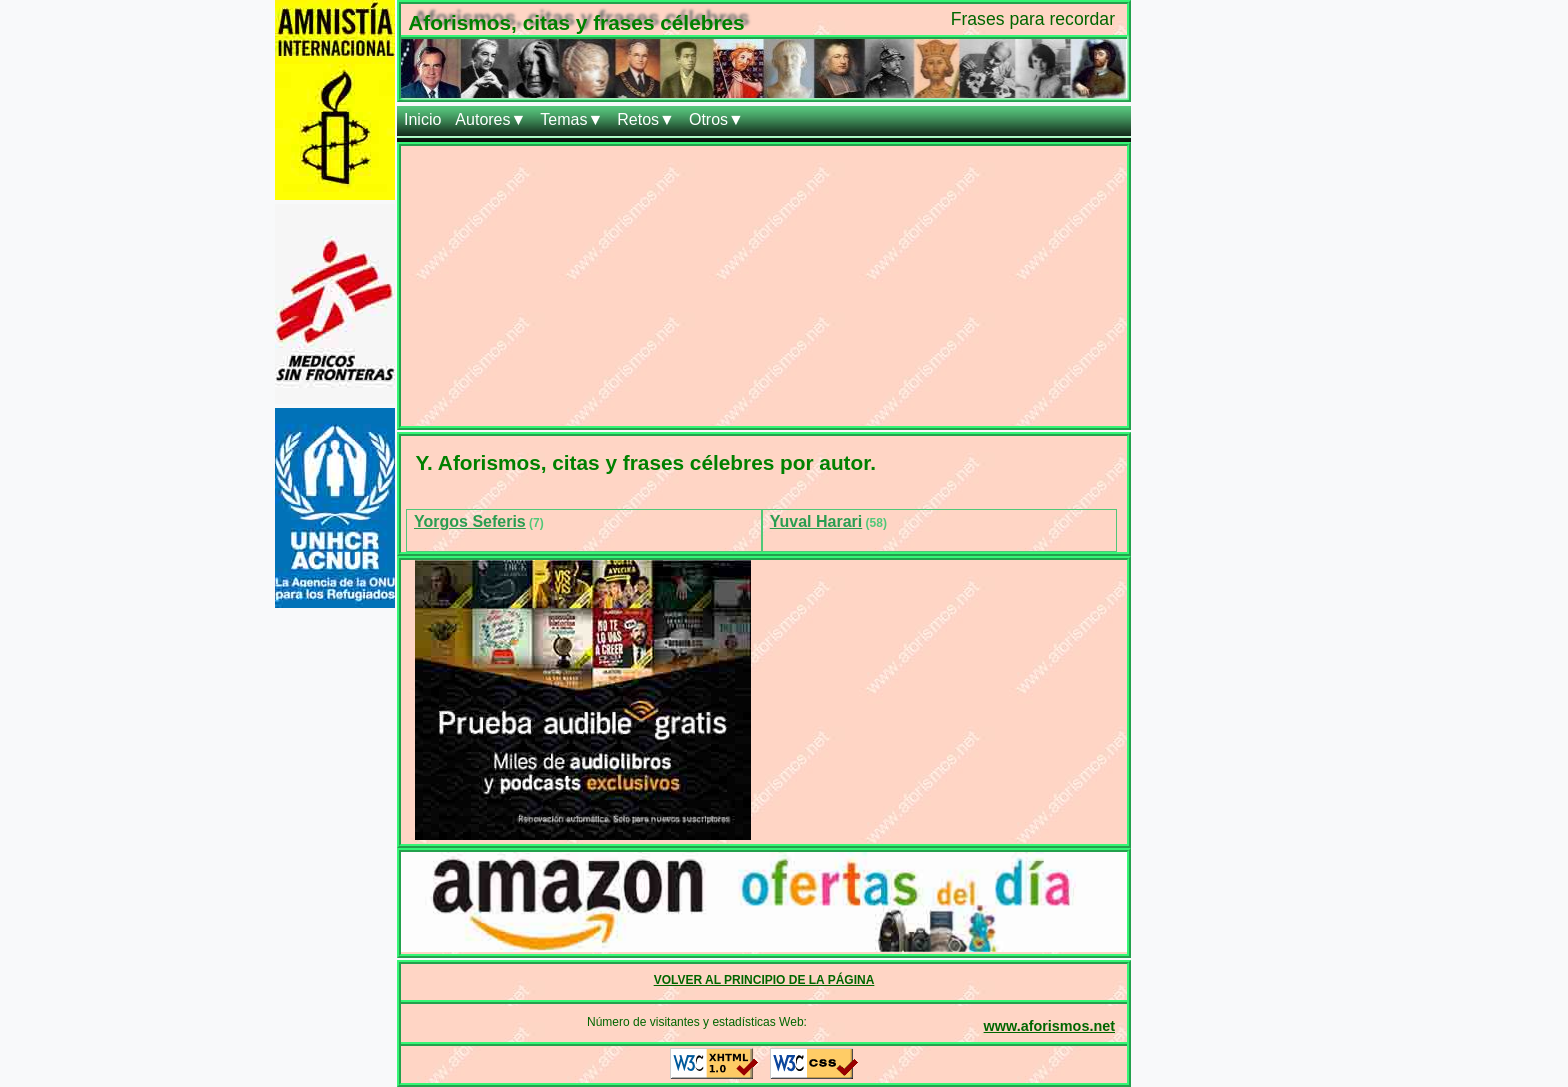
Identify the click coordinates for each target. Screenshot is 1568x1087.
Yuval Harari (816, 521)
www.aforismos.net (1049, 1026)
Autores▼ (490, 119)
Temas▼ (571, 119)
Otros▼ (716, 119)
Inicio (422, 119)
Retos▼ (646, 119)
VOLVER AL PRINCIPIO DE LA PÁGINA (764, 980)
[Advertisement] (764, 286)
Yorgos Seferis (470, 521)
